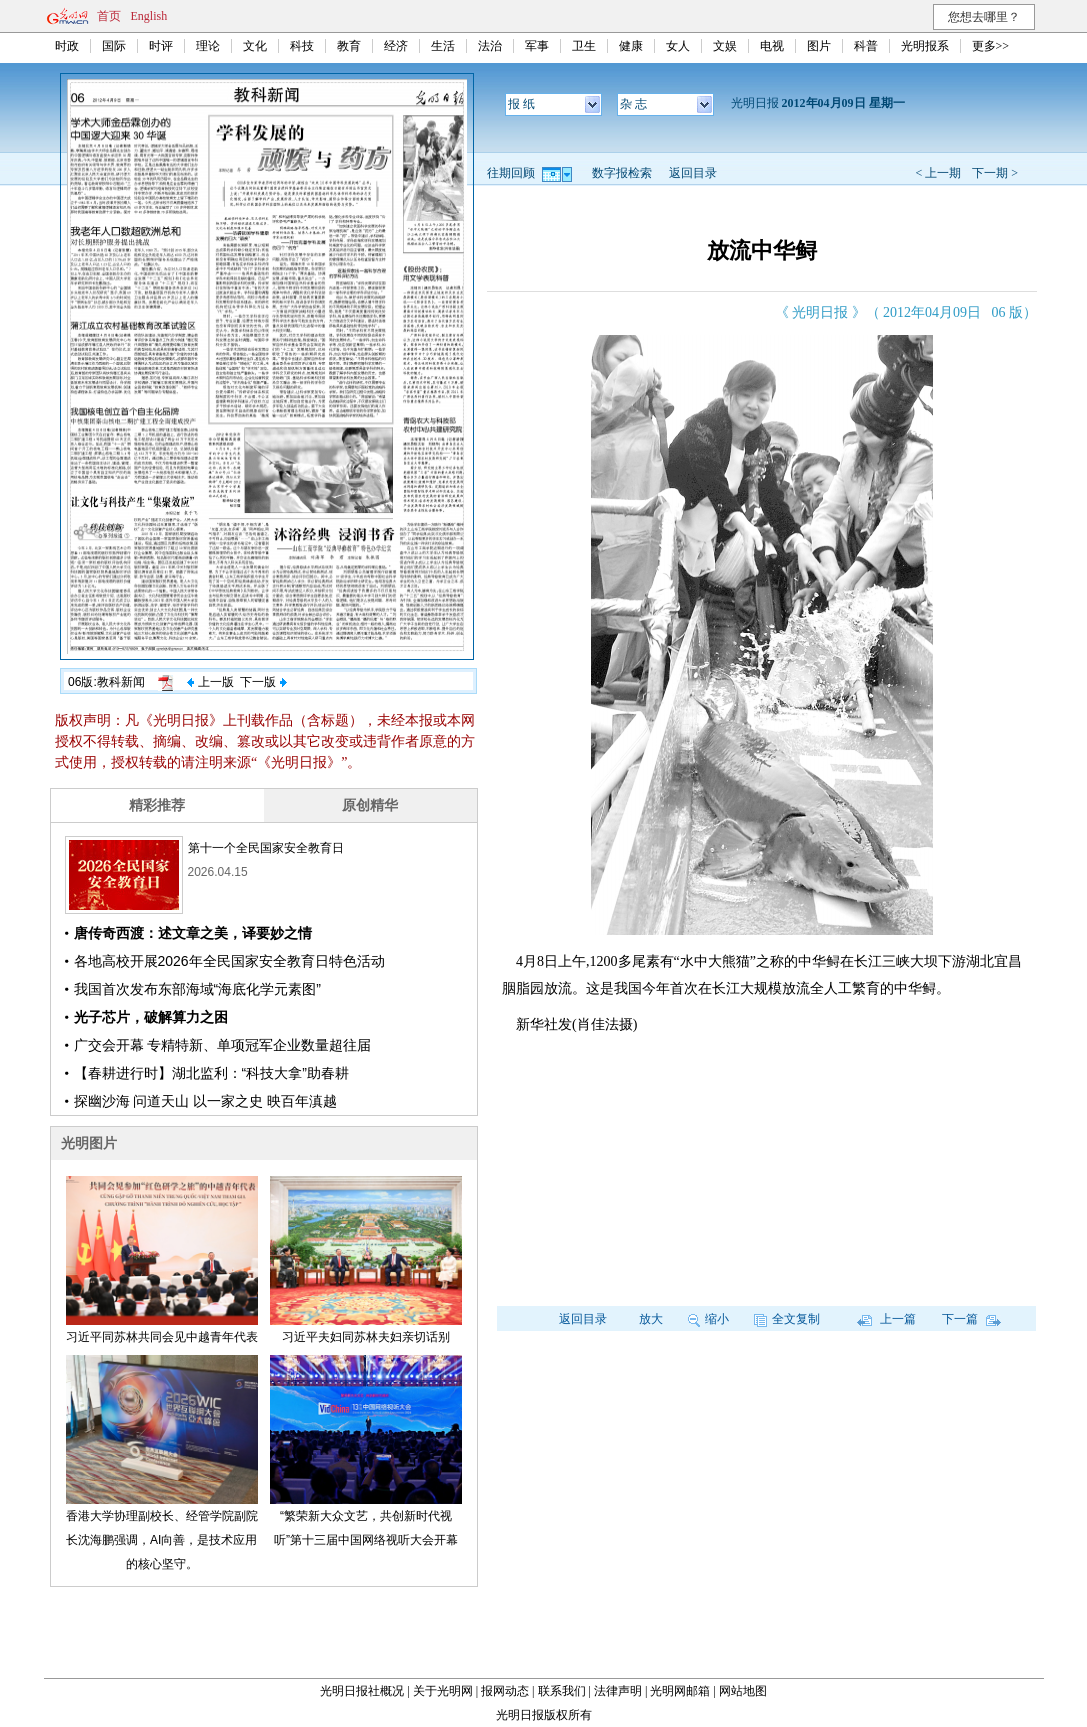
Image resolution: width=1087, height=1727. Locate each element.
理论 (208, 46)
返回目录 (693, 173)
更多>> (991, 46)
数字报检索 (622, 173)
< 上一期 (938, 173)
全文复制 (787, 1319)
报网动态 (505, 1691)
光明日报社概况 (362, 1691)
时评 (161, 46)
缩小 (708, 1319)
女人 (678, 46)
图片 (819, 46)
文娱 (725, 46)
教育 (349, 46)
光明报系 (925, 46)
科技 (302, 46)
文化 (255, 46)
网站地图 (743, 1691)
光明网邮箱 (680, 1691)
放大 (651, 1319)
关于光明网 (443, 1691)
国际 (114, 46)
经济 (396, 46)
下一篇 (971, 1319)
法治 (490, 46)
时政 (67, 46)
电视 (772, 46)
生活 (443, 46)
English (149, 16)
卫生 (584, 46)
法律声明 (618, 1691)
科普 (866, 46)
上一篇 (886, 1319)
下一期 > (995, 173)
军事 (537, 46)
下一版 (263, 682)
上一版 (210, 682)
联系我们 (562, 1691)
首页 (109, 16)
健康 (631, 46)
